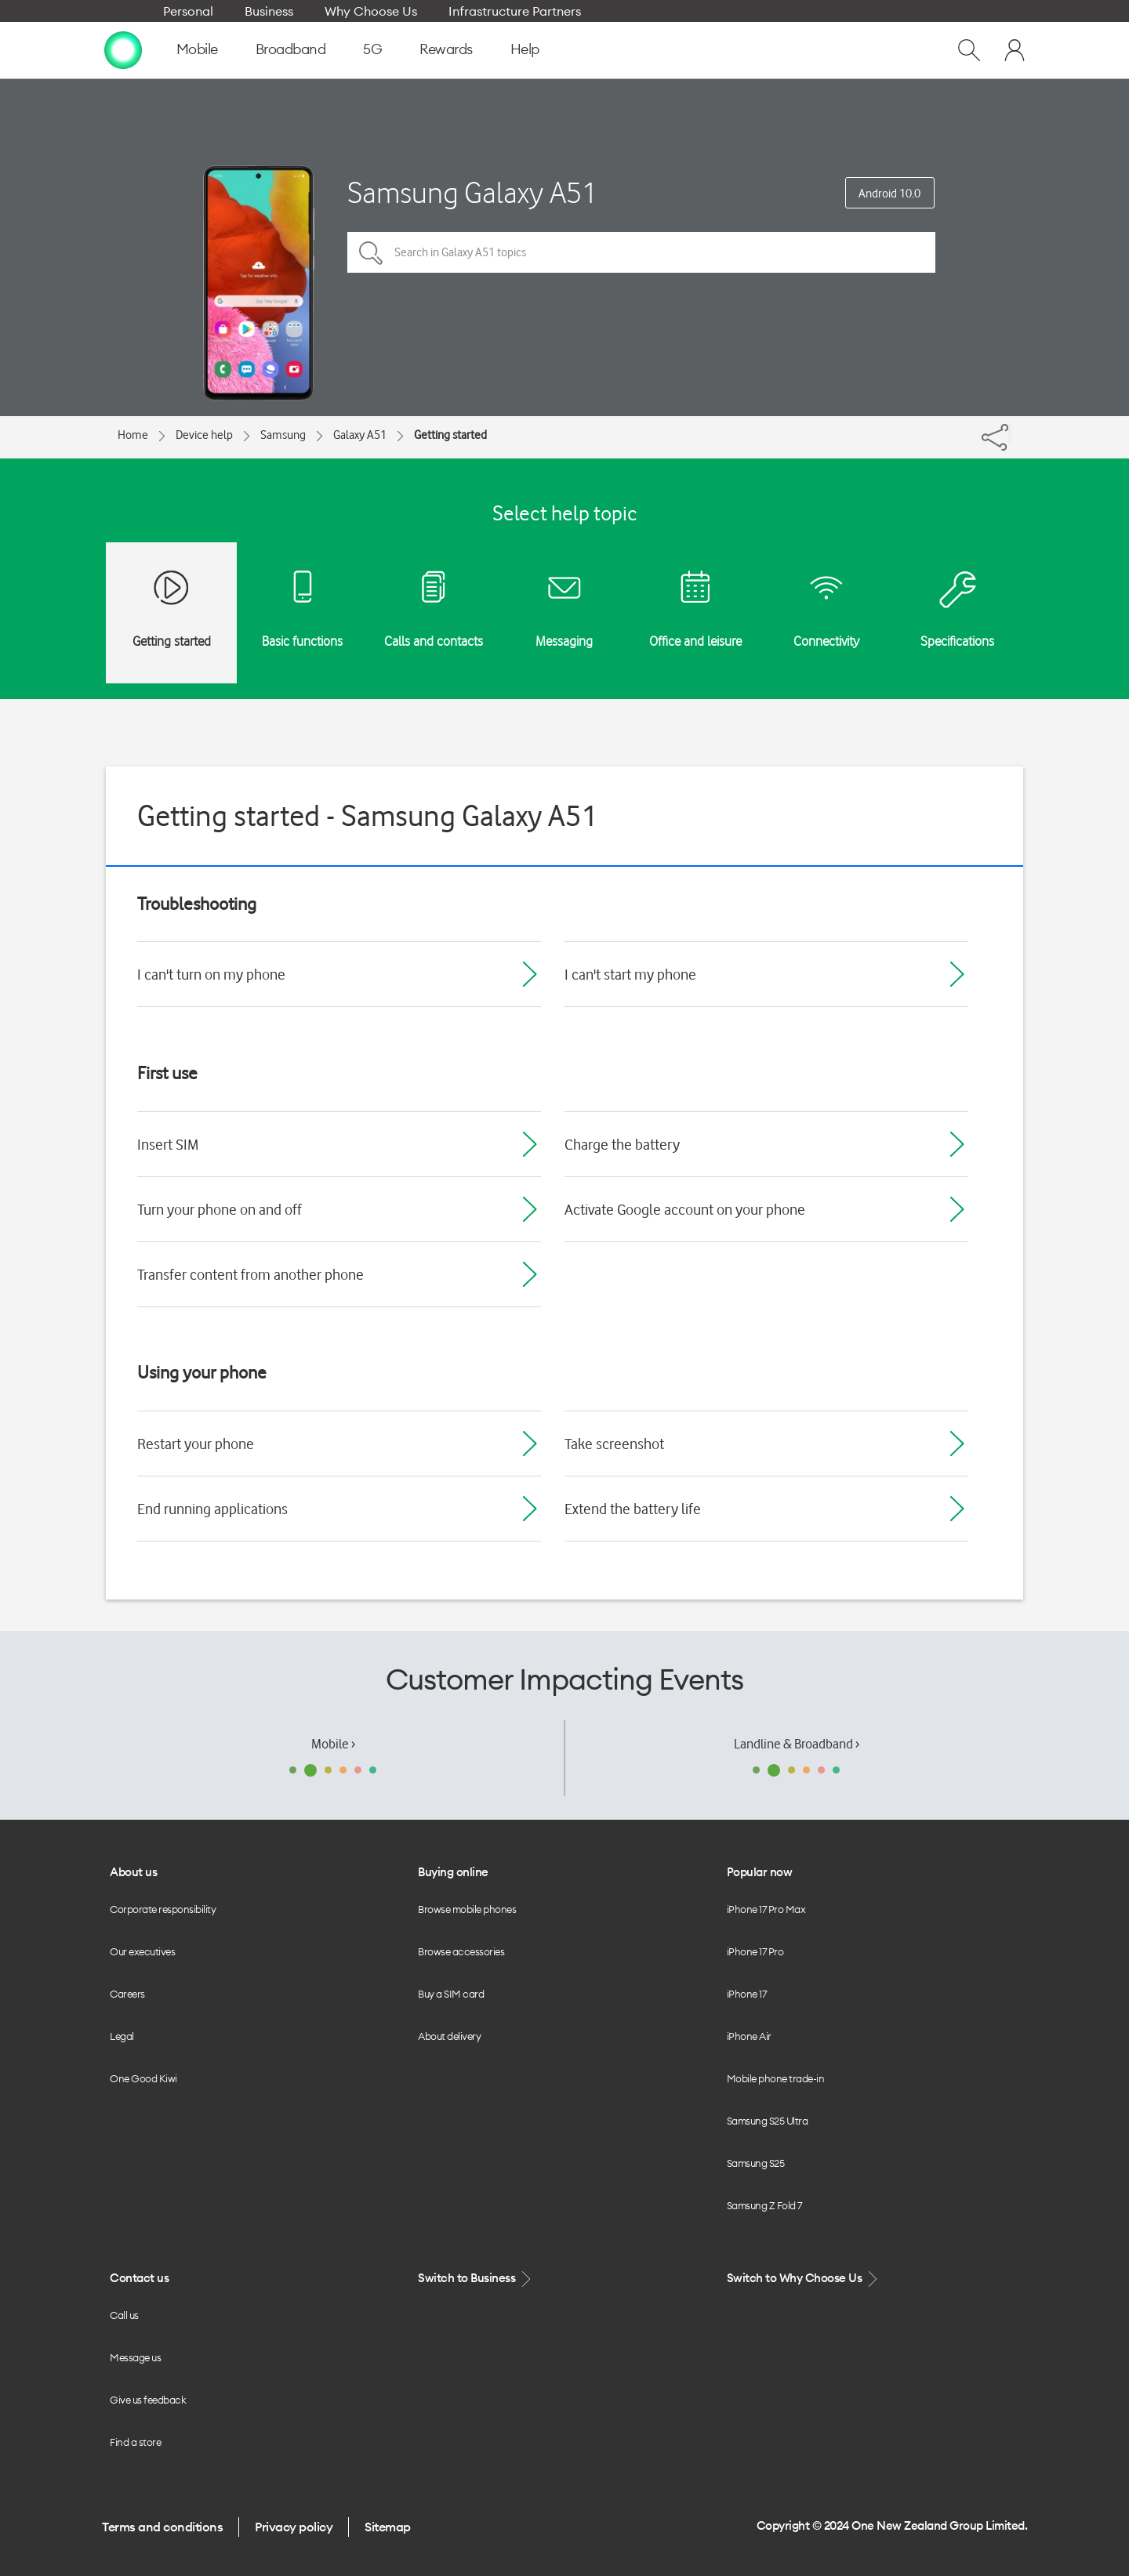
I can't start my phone (630, 974)
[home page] (123, 49)
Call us (124, 2315)
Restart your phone (195, 1443)
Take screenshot (614, 1443)
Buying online (453, 1871)
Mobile (197, 49)
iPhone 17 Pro (755, 1951)
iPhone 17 (747, 1993)
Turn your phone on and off (219, 1209)
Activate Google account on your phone (684, 1209)
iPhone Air (749, 2036)
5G (372, 49)
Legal (122, 2036)
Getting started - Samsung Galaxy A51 (367, 815)
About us (133, 1871)
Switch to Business (476, 2278)
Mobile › (333, 1744)
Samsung (283, 435)
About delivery (449, 2036)
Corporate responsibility (163, 1909)
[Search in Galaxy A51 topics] (641, 252)
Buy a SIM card (451, 1993)
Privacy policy (293, 2526)
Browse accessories (461, 1951)
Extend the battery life (632, 1508)
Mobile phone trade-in (776, 2078)
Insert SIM (167, 1144)
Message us (135, 2357)
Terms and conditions (162, 2526)
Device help (204, 435)
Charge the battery (622, 1144)
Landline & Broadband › (796, 1744)
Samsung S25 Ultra (767, 2120)
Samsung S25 (756, 2163)
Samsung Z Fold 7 (764, 2205)
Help (524, 49)
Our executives (142, 1951)
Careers (127, 1993)
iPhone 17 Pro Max (766, 1909)
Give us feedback (148, 2399)
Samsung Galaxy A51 (472, 192)
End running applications (212, 1508)
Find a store (135, 2442)
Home (133, 435)
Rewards (446, 49)
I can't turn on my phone (211, 974)
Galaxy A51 (360, 435)
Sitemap (388, 2526)
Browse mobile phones (467, 1909)
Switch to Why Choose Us (803, 2278)
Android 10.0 (889, 194)
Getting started (450, 435)
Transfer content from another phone (250, 1274)
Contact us (139, 2277)
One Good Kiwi (143, 2078)
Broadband (291, 49)
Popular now (760, 1871)
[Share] (1009, 433)
